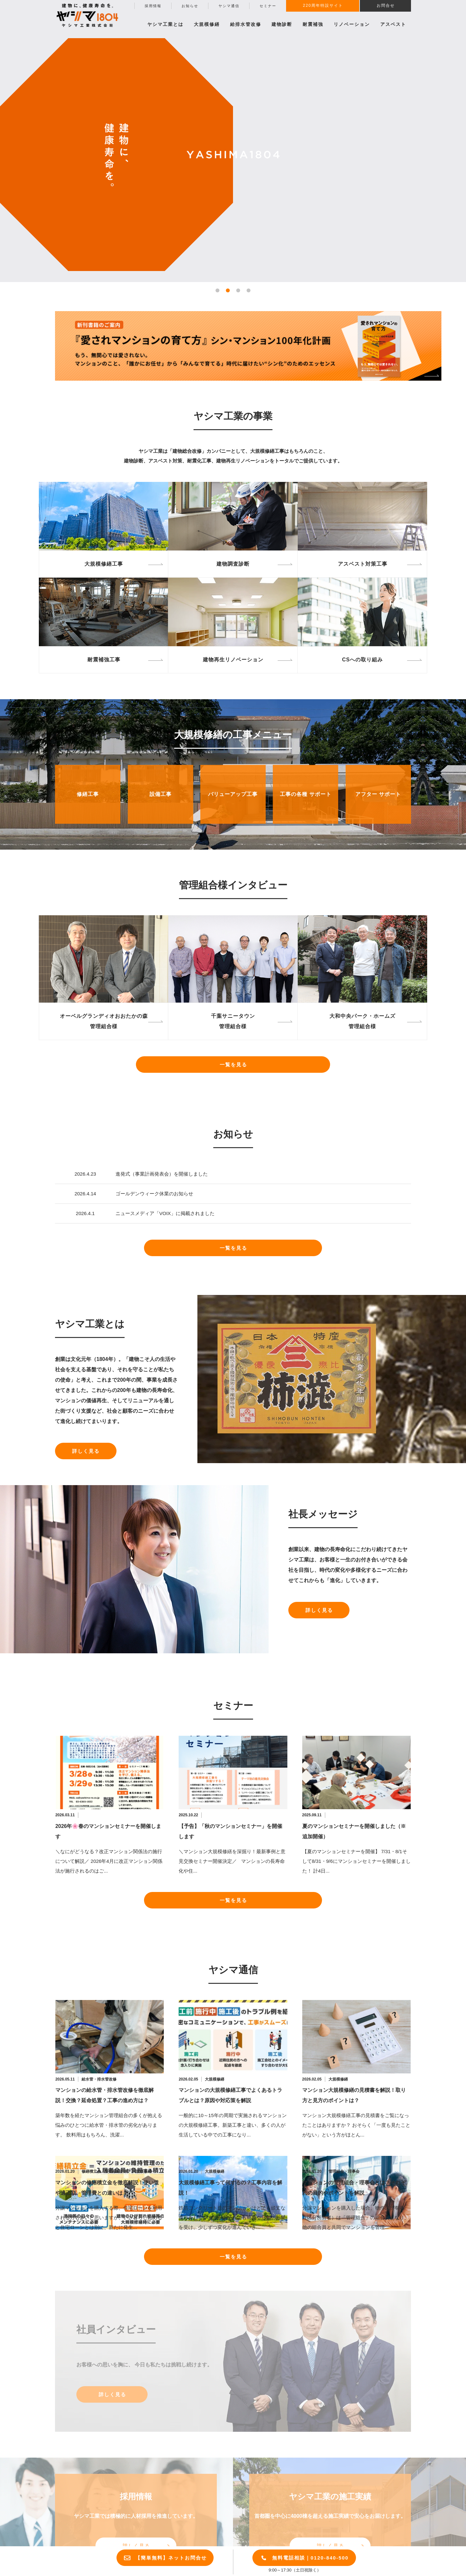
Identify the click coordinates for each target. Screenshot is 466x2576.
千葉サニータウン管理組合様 (233, 1021)
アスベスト (393, 24)
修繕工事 (88, 794)
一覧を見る (233, 1064)
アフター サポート (378, 794)
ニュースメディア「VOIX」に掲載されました (165, 1213)
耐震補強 (313, 24)
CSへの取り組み (362, 659)
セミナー (268, 6)
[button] (217, 290)
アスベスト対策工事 (362, 564)
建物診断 (282, 24)
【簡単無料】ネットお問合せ (171, 2557)
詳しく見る (86, 1451)
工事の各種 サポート (305, 794)
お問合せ (386, 5)
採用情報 (153, 6)
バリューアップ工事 (233, 794)
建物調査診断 (233, 564)
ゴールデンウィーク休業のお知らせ (154, 1193)
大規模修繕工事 (103, 564)
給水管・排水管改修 (99, 2079)
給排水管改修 (245, 24)
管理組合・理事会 (344, 2171)
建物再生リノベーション (233, 659)
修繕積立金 (91, 2171)
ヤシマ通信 (228, 6)
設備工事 (161, 794)
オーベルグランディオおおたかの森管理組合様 (104, 1021)
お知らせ (190, 6)
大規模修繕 (214, 2079)
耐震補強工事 (103, 659)
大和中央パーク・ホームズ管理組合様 (362, 1021)
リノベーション (352, 24)
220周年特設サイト (323, 5)
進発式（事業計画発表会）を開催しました (162, 1174)
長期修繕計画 (116, 2171)
